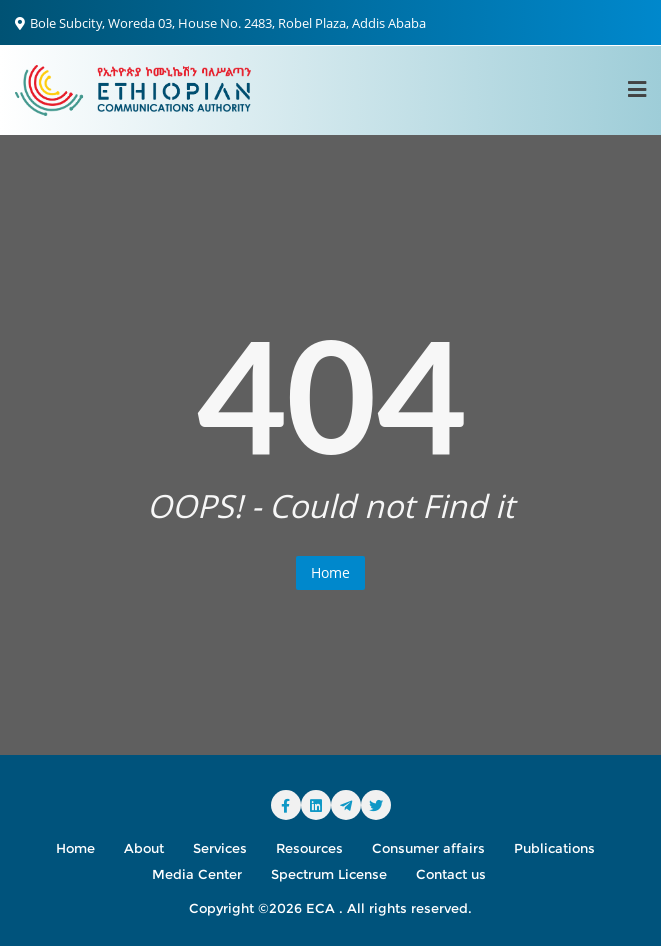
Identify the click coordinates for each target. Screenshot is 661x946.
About (144, 848)
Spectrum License (329, 874)
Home (330, 572)
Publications (554, 848)
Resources (309, 848)
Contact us (451, 874)
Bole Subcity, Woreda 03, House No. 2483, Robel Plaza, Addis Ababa (220, 23)
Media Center (197, 874)
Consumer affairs (428, 848)
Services (220, 848)
